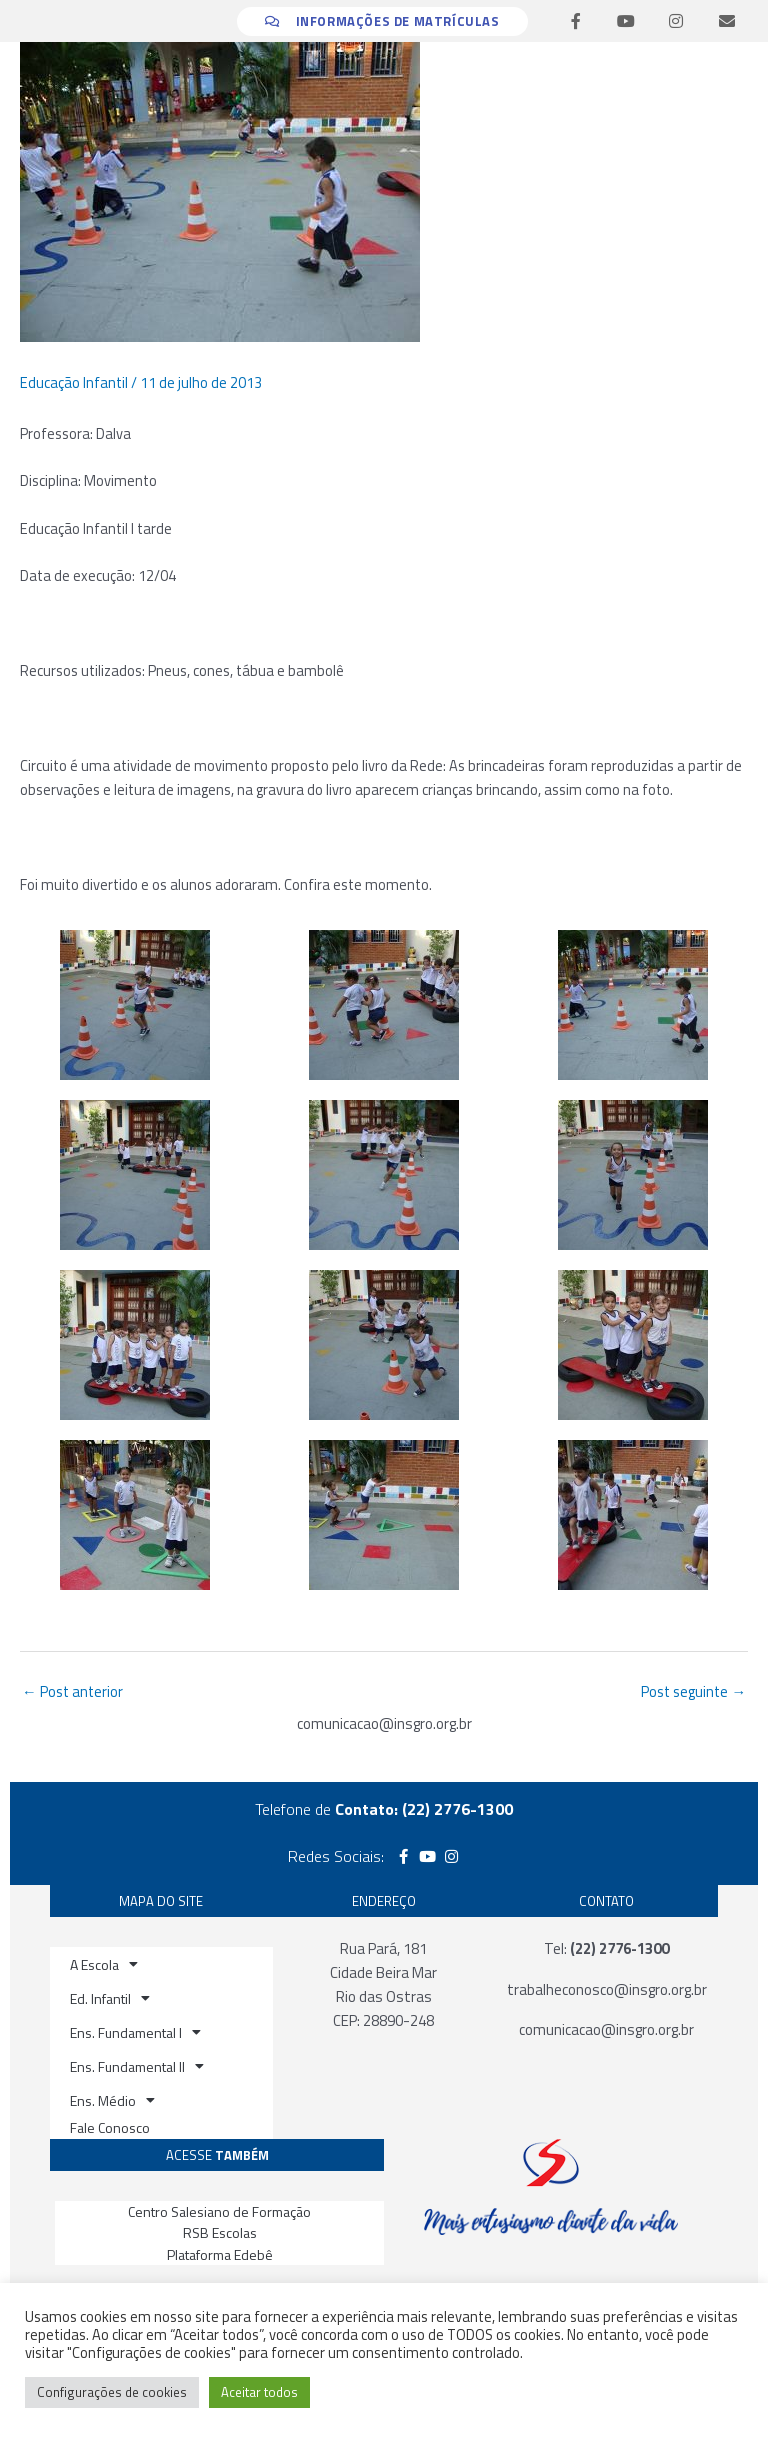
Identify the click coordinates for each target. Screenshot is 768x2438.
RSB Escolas (220, 2232)
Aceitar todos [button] (259, 2392)
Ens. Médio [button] (112, 2100)
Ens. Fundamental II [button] (137, 2066)
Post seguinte (693, 1691)
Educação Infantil (74, 382)
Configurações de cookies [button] (112, 2392)
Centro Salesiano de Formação (219, 2211)
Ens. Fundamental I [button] (135, 2032)
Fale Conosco (110, 2127)
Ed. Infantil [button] (110, 1998)
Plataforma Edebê (220, 2254)
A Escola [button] (104, 1964)
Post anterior (72, 1691)
